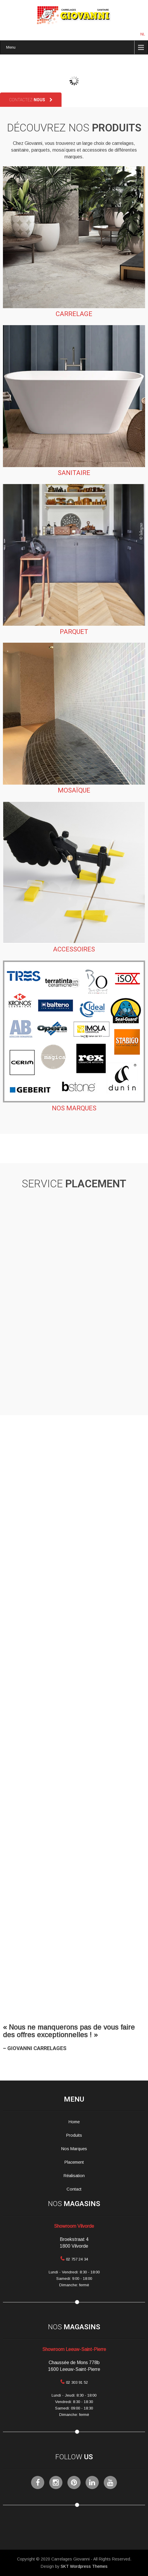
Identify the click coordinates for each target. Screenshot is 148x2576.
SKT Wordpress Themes (84, 2566)
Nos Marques (74, 2148)
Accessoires (74, 949)
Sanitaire (74, 472)
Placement (74, 2162)
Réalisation (74, 2175)
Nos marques (74, 1108)
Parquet (74, 631)
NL (142, 34)
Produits (74, 2135)
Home (74, 2121)
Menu (11, 47)
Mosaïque (74, 790)
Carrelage (74, 314)
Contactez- (30, 99)
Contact (74, 2189)
